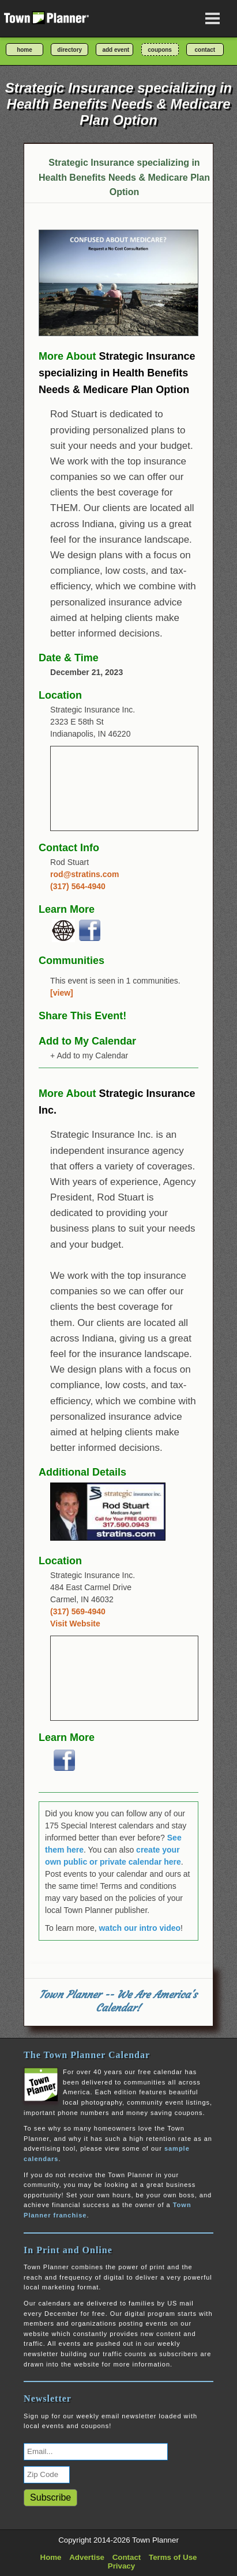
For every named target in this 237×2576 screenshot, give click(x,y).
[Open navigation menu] (212, 18)
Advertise (86, 2557)
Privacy (121, 2566)
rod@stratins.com (84, 874)
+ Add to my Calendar (89, 1055)
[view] (61, 992)
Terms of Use (173, 2557)
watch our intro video (139, 1928)
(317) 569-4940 (78, 1611)
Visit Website (75, 1623)
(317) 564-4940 (78, 886)
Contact (126, 2557)
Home (51, 2557)
